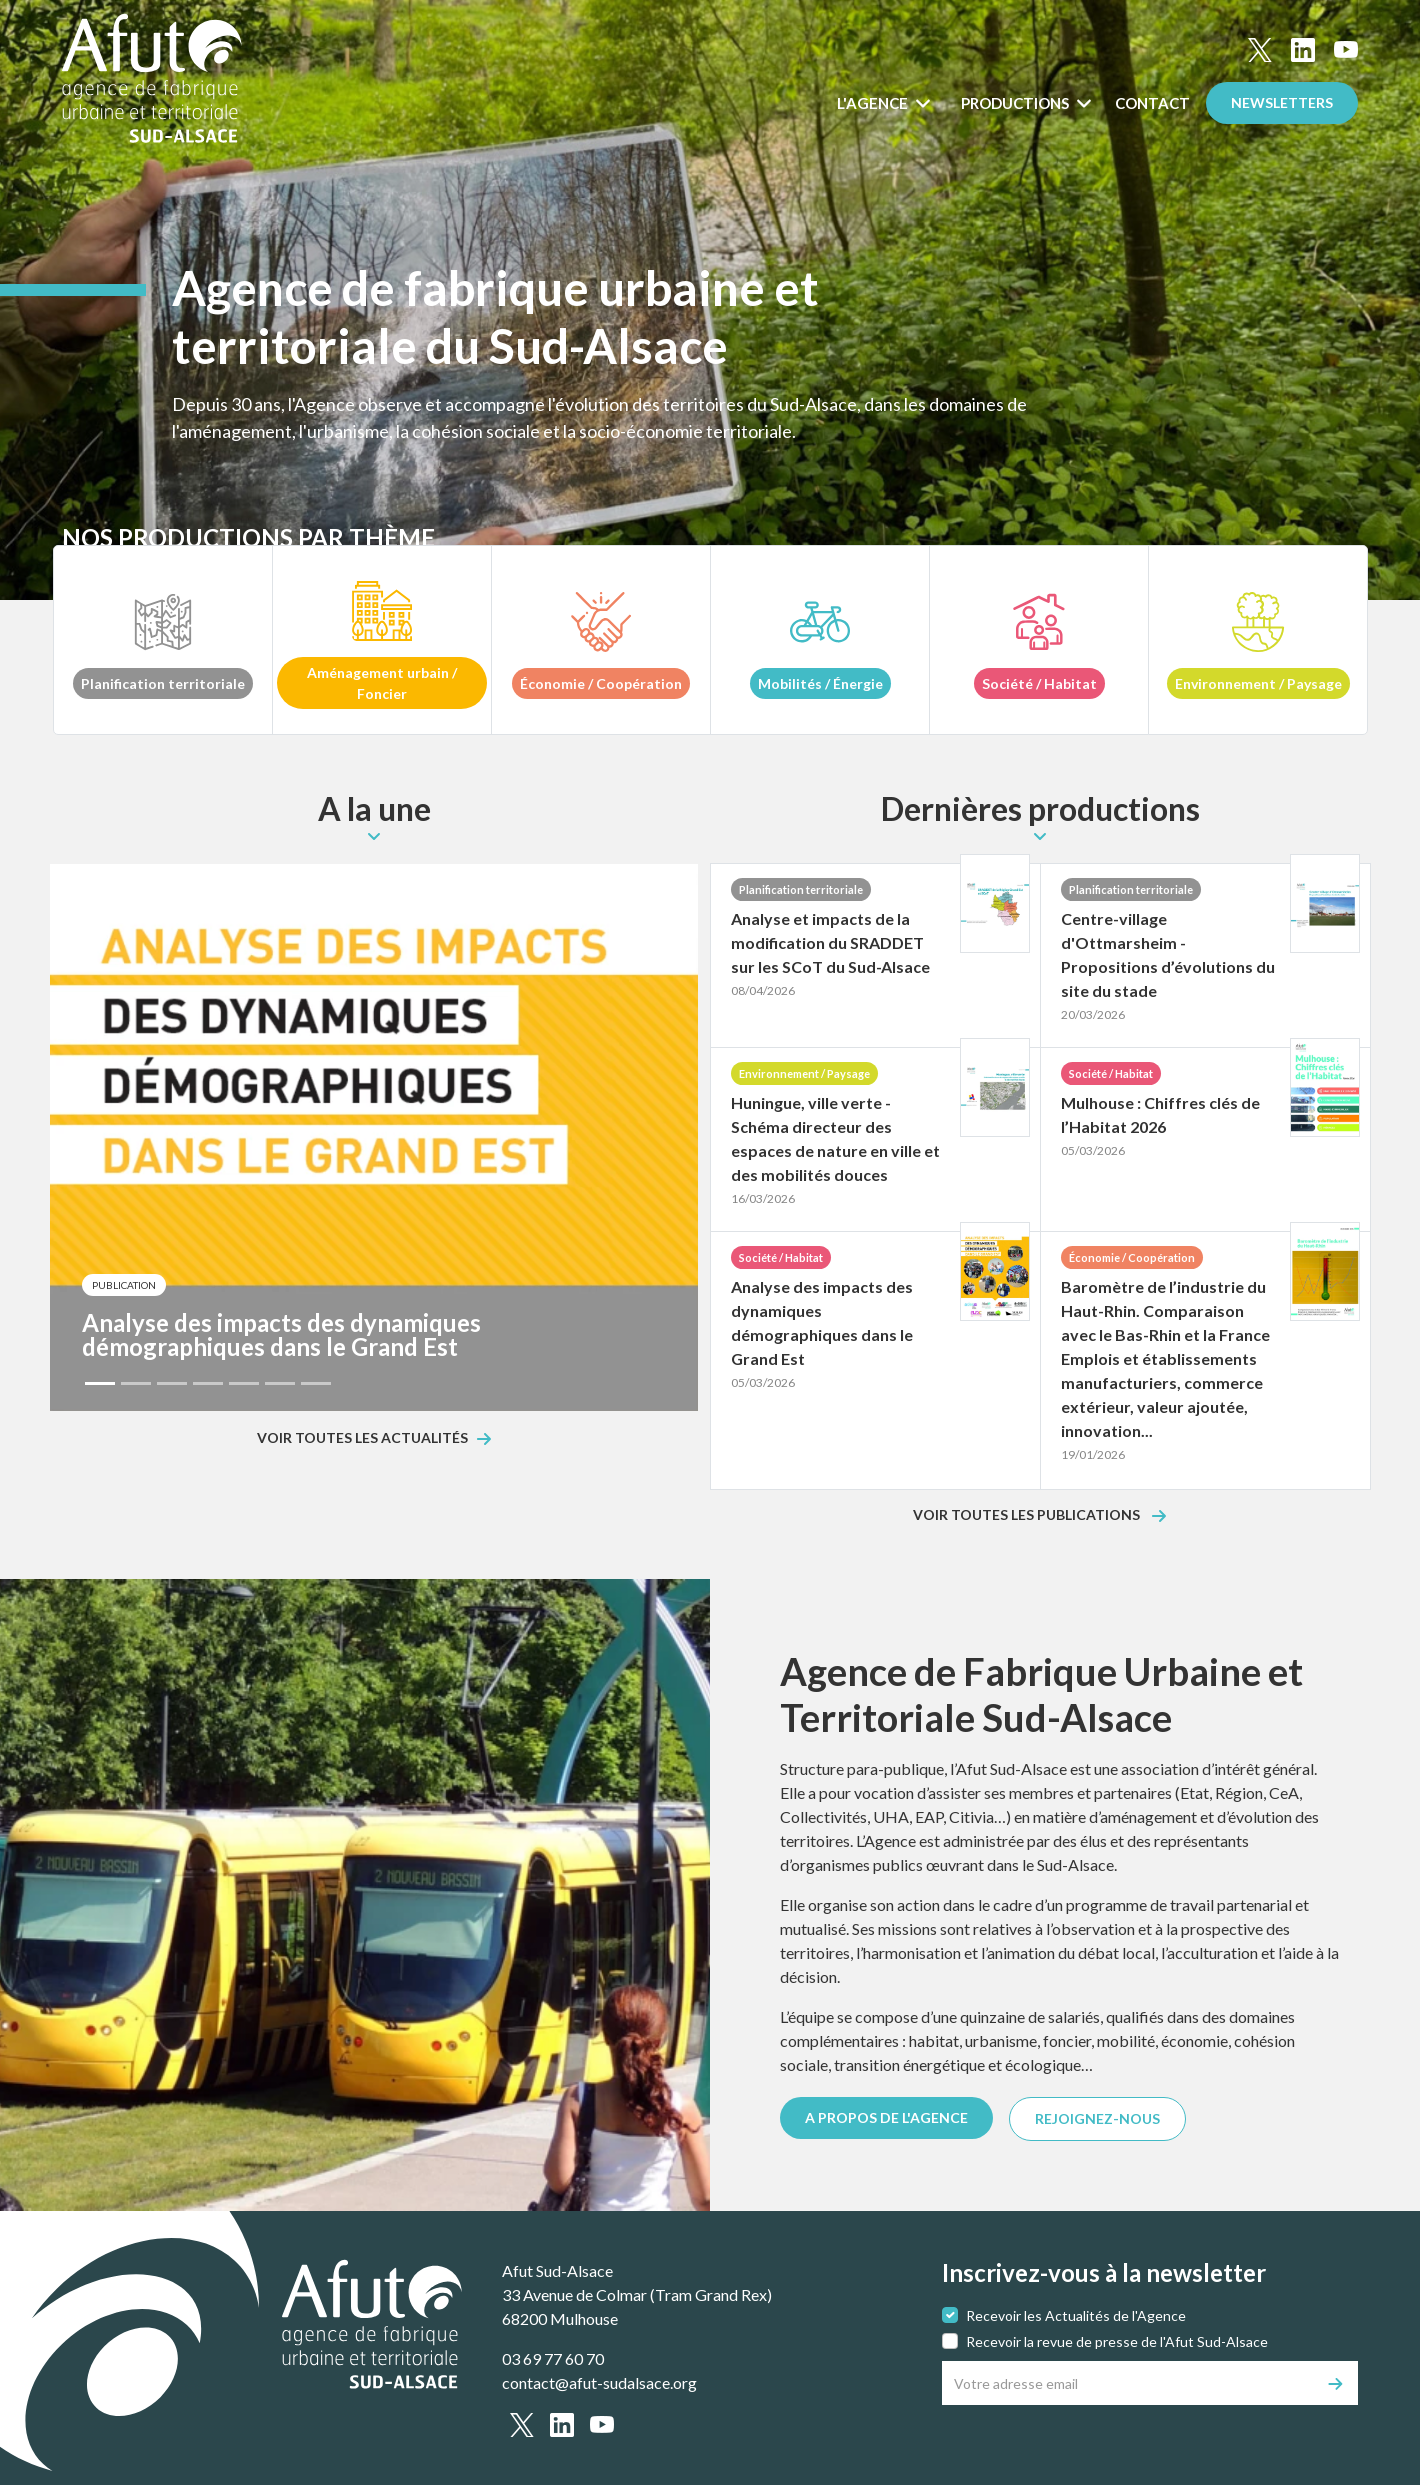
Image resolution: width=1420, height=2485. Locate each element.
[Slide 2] (136, 1383)
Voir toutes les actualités (362, 1438)
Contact (1152, 103)
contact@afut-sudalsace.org (599, 2382)
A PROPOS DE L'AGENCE (886, 2117)
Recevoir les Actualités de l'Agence (1076, 2315)
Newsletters (1282, 102)
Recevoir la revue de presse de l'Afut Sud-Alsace (1117, 2341)
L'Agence (874, 103)
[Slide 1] (100, 1383)
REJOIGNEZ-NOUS (1097, 2118)
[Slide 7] (316, 1383)
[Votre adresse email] (1128, 2383)
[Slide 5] (244, 1383)
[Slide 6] (280, 1383)
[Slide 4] (208, 1383)
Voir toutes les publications (1028, 1515)
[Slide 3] (172, 1383)
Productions (1016, 103)
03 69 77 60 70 (553, 2358)
